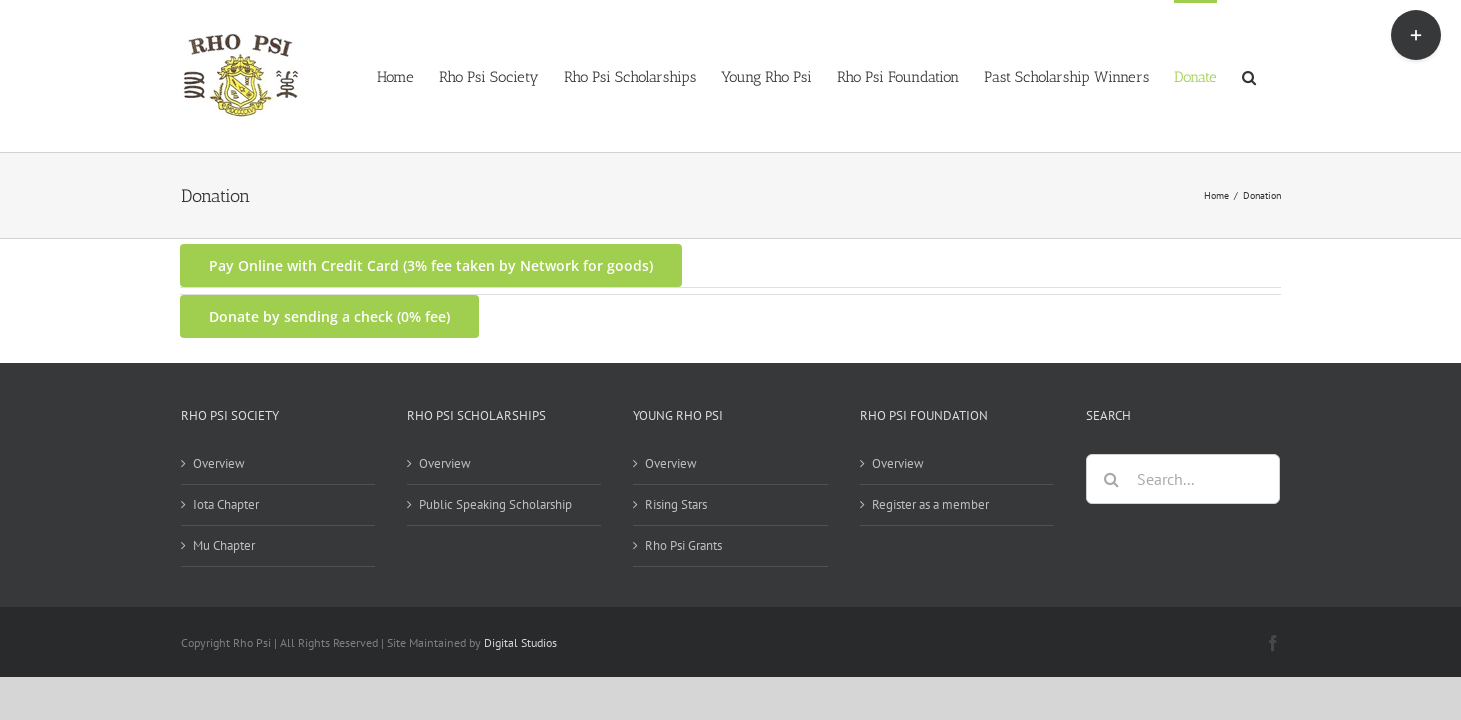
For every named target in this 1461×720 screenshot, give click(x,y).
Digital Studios (520, 642)
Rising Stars (676, 504)
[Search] (1111, 479)
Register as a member (930, 504)
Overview (219, 463)
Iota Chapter (226, 504)
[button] (1274, 76)
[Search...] (1183, 479)
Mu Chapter (224, 545)
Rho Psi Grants (683, 545)
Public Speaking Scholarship (495, 504)
